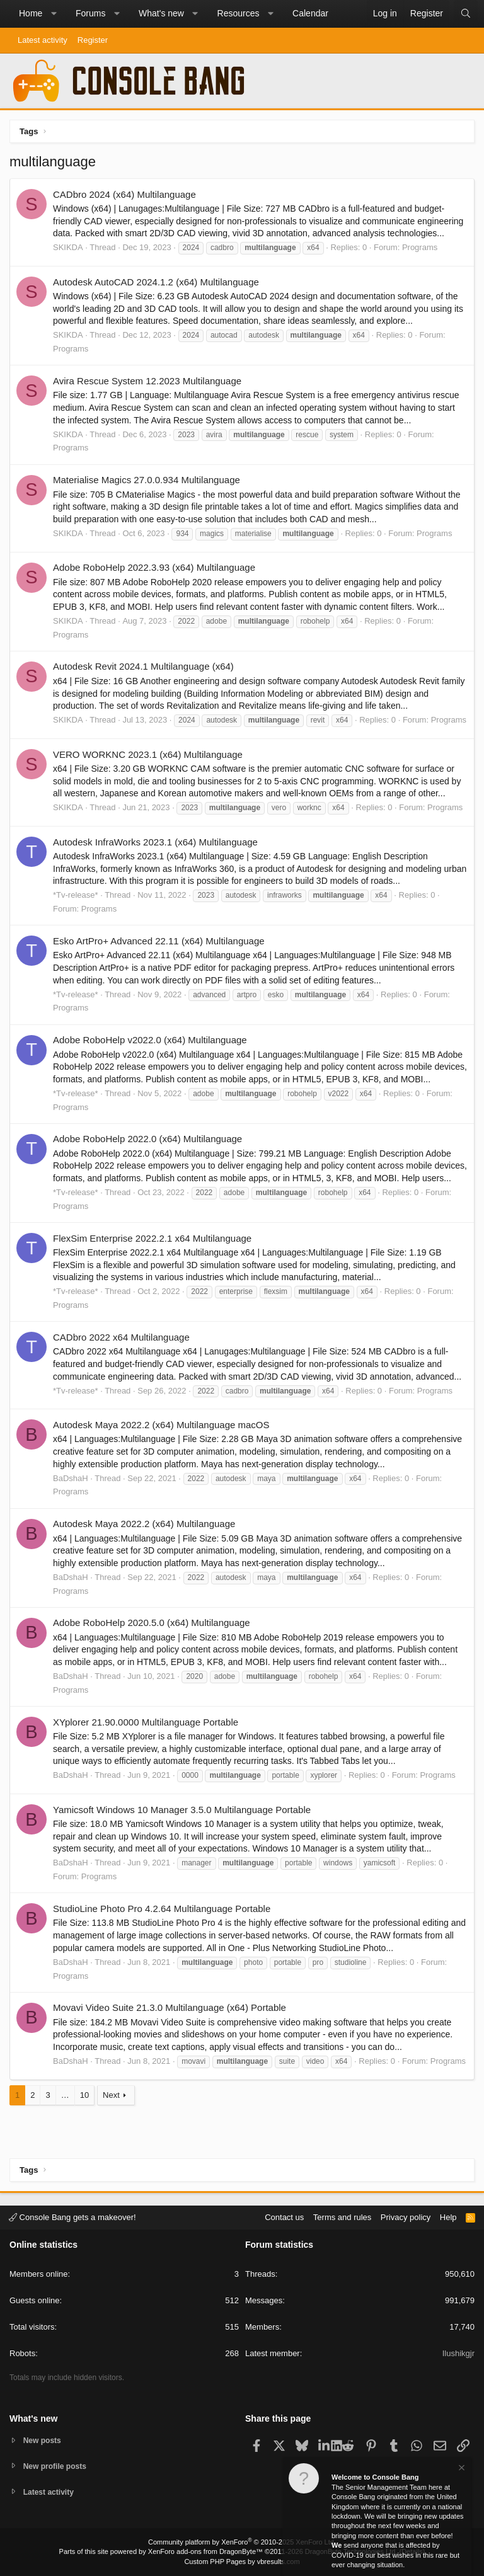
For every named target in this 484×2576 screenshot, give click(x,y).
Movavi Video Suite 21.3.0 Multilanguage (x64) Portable (169, 2007)
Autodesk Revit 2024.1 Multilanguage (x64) (143, 666)
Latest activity (42, 40)
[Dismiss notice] (461, 2469)
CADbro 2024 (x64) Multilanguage (124, 194)
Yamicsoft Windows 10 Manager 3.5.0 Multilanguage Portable (182, 1809)
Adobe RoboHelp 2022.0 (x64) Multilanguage (147, 1138)
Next (111, 2095)
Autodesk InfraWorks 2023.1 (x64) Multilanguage (155, 842)
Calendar (310, 13)
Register (93, 40)
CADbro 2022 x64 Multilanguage (121, 1337)
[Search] (466, 14)
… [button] (65, 2095)
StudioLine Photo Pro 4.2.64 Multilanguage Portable (161, 1908)
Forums (90, 13)
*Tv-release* (75, 895)
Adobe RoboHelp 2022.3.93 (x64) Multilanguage (154, 567)
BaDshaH (70, 1478)
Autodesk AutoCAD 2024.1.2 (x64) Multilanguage (156, 282)
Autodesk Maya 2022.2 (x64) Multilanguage (144, 1523)
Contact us (284, 2215)
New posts (43, 2438)
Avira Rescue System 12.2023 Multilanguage (147, 380)
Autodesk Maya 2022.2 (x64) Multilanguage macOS (161, 1424)
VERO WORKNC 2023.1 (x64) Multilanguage (148, 754)
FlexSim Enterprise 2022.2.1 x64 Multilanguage (152, 1238)
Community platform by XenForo (242, 2542)
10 (84, 2095)
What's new (161, 13)
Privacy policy (405, 2215)
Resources (238, 13)
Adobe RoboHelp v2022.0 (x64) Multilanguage (150, 1039)
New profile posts (57, 2465)
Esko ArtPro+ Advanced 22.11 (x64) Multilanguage (159, 941)
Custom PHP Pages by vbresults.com (241, 2561)
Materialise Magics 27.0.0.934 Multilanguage (146, 479)
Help (448, 2215)
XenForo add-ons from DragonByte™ (205, 2551)
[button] (53, 14)
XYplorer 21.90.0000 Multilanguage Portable (145, 1722)
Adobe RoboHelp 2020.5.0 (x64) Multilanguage (151, 1622)
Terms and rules (342, 2215)
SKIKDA (68, 247)
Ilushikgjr (458, 2352)
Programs (419, 247)
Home (30, 13)
